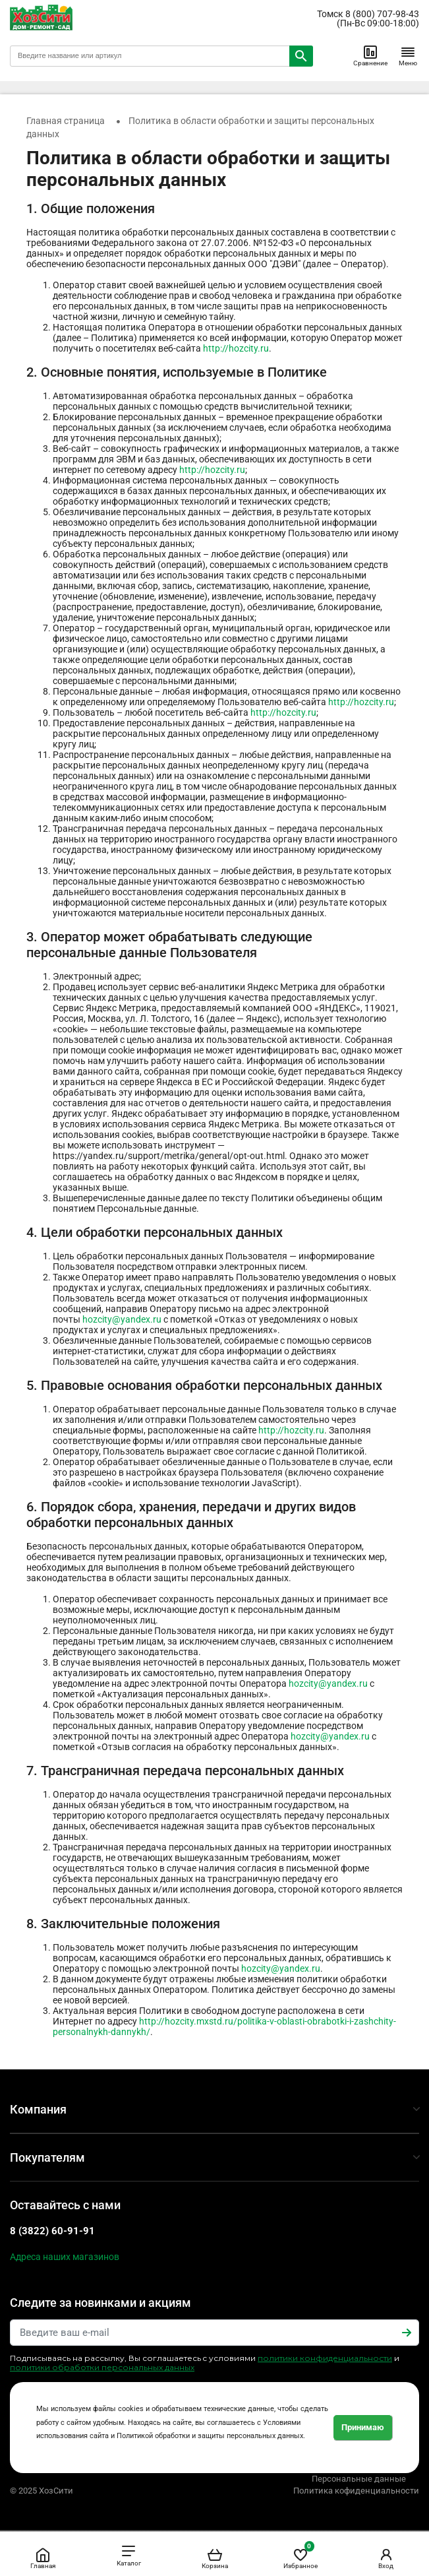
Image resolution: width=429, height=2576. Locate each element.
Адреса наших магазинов (64, 2256)
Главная (42, 2558)
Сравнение (370, 55)
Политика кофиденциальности (356, 2491)
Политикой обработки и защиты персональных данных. (211, 2436)
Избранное (300, 2555)
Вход (386, 2558)
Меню (408, 55)
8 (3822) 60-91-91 (52, 2231)
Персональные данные (359, 2479)
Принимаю (362, 2427)
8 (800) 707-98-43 (382, 14)
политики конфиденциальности (325, 2358)
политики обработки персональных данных (102, 2367)
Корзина (215, 2558)
